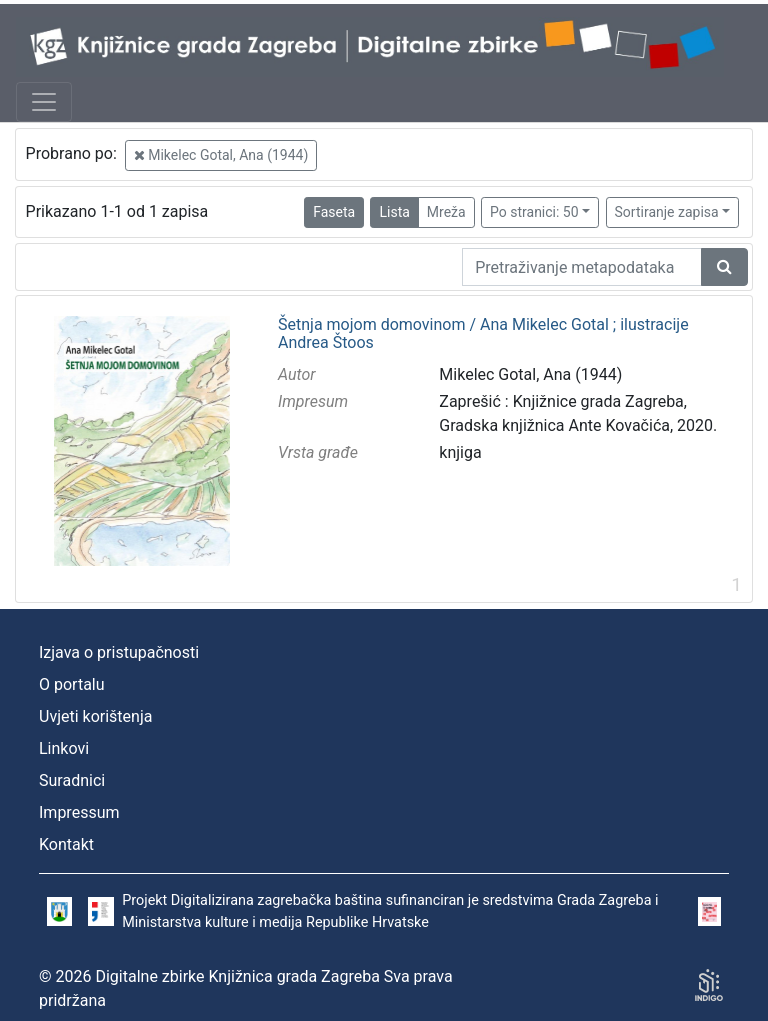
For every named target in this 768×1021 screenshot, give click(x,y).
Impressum (79, 812)
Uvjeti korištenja (95, 716)
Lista (394, 212)
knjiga (460, 452)
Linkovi (64, 748)
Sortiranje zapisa (667, 212)
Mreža (446, 212)
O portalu (72, 684)
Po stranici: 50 (534, 212)
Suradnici (72, 780)
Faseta (334, 212)
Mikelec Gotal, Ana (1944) (221, 155)
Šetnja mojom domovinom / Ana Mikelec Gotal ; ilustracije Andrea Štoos (483, 333)
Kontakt (66, 844)
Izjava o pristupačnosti (119, 652)
